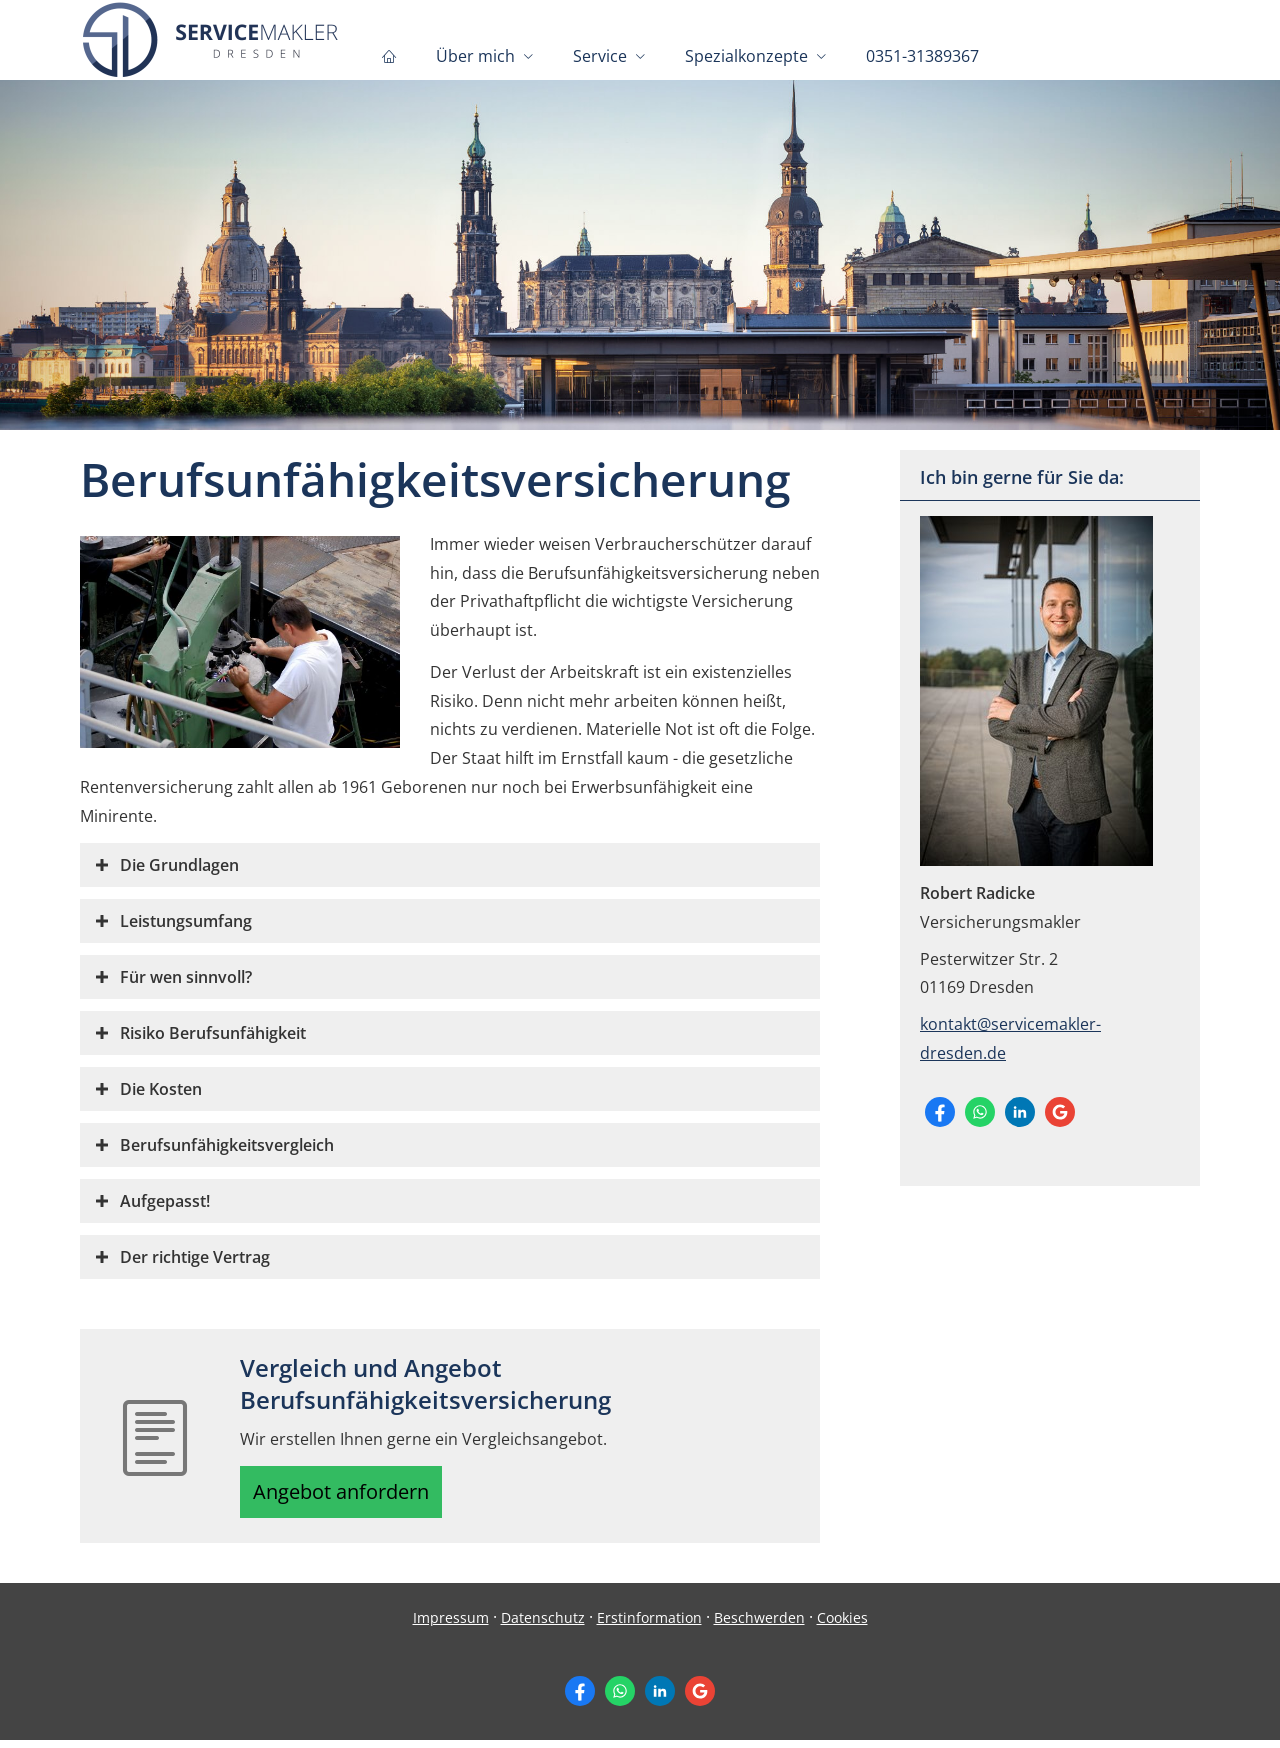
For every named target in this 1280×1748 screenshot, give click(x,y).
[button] (179, 865)
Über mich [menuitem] (475, 56)
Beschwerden (759, 1624)
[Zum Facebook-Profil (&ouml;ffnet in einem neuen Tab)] (940, 1112)
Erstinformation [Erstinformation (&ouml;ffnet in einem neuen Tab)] (649, 1624)
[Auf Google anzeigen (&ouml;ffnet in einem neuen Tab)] (1060, 1112)
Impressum (451, 1624)
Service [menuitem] (600, 56)
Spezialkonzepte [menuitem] (746, 56)
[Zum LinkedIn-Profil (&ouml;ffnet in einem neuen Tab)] (1020, 1112)
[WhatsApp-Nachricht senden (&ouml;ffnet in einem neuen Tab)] (980, 1112)
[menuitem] (389, 56)
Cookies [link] (842, 1624)
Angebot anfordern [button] (350, 1495)
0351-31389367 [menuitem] (922, 56)
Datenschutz (543, 1624)
